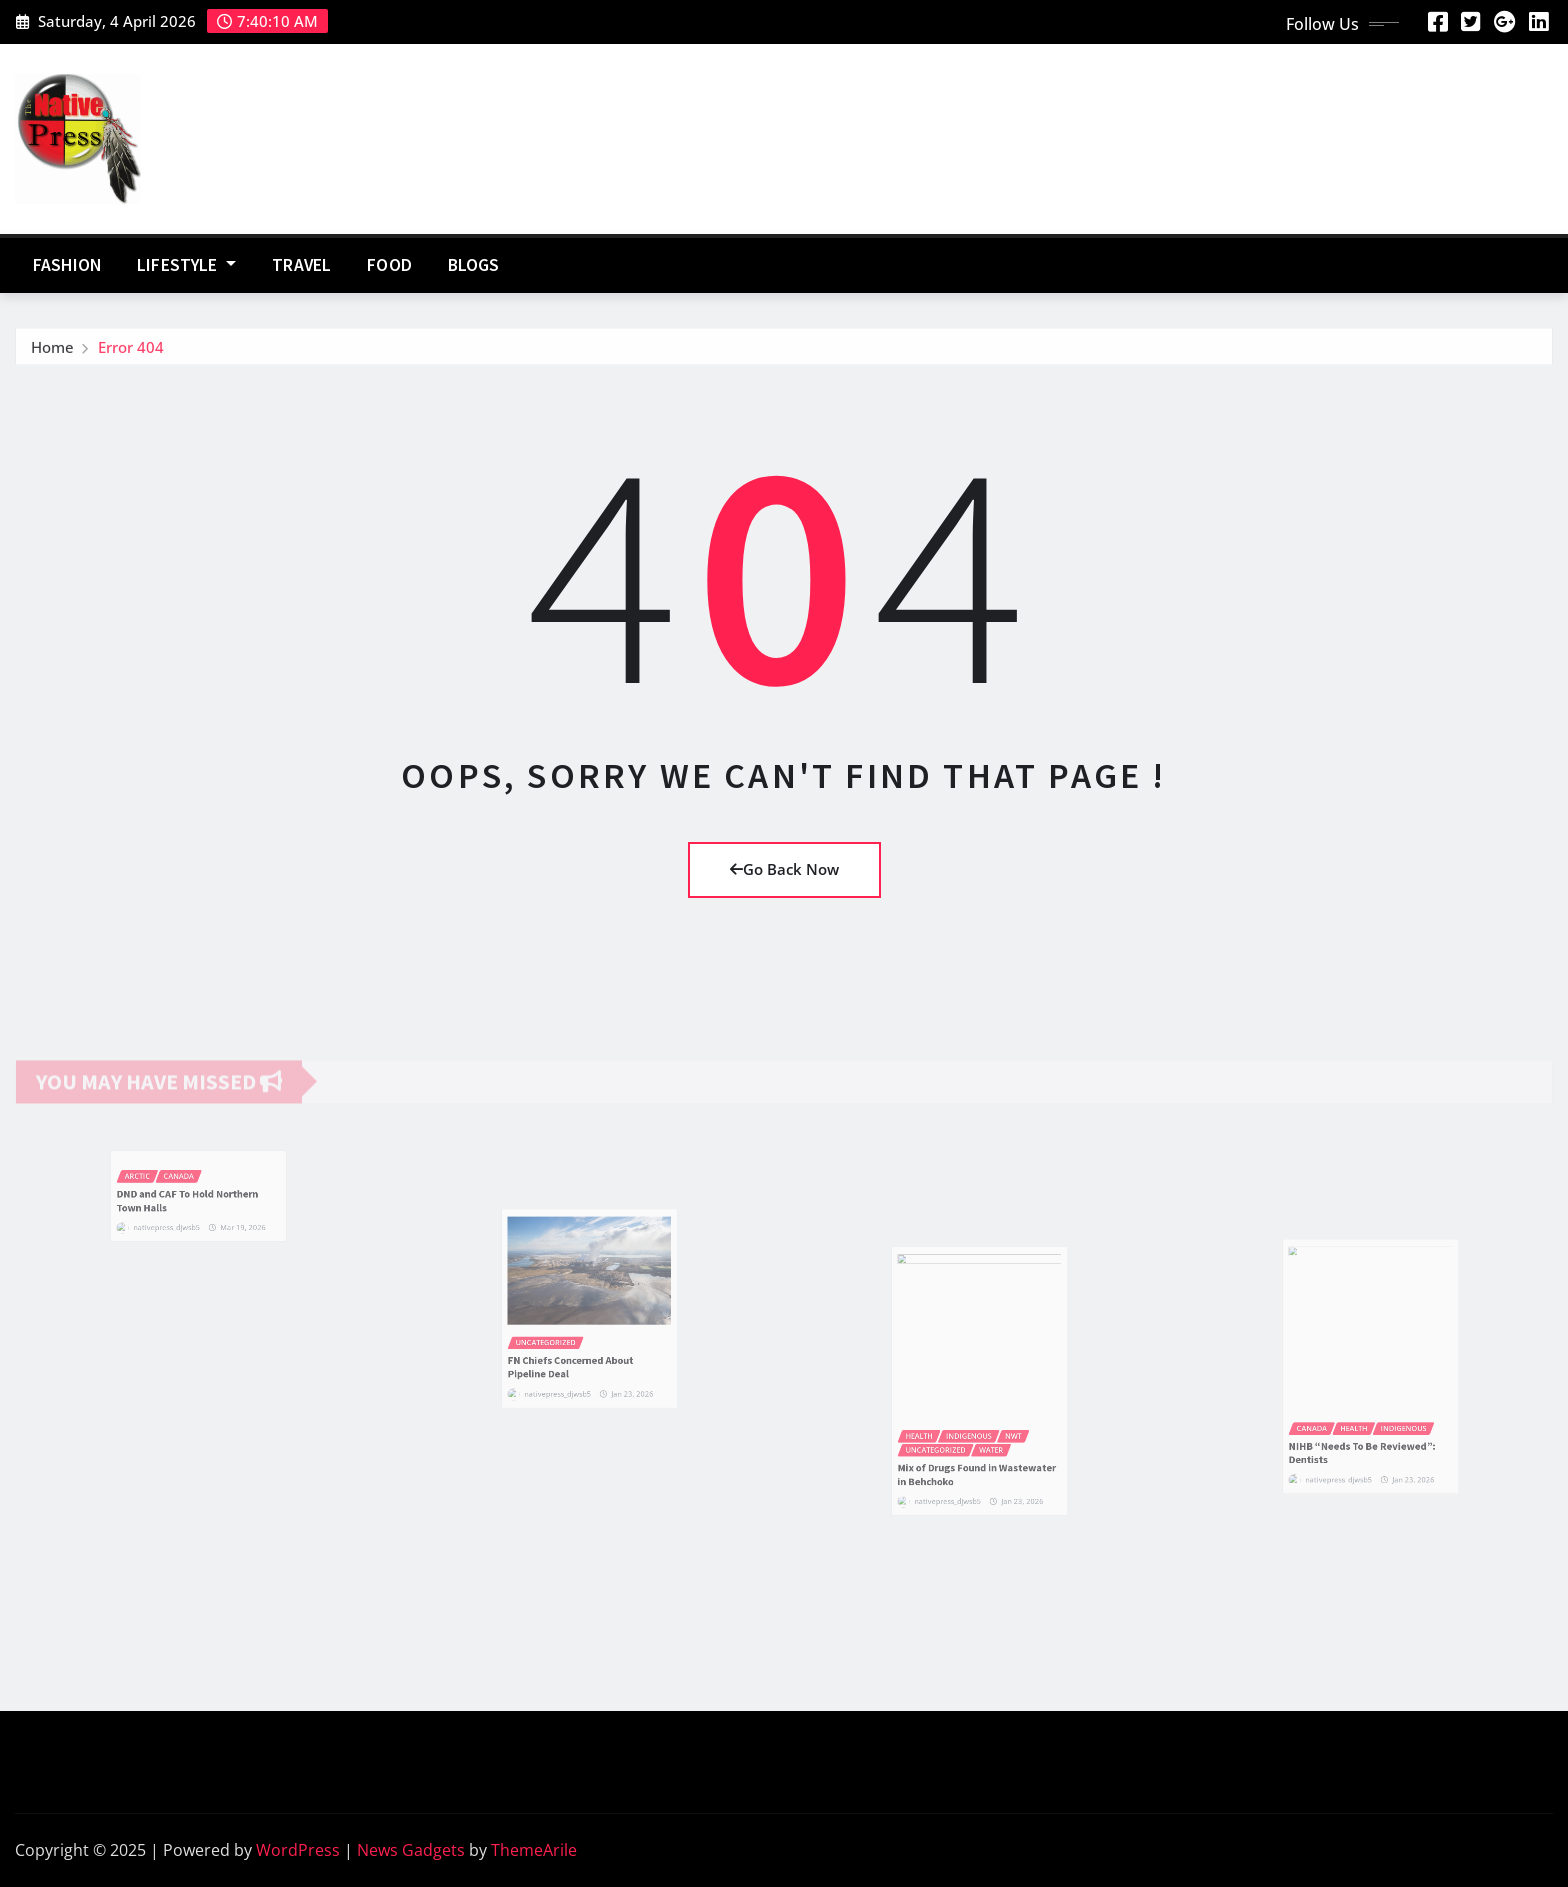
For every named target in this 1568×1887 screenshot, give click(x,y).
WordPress (298, 1850)
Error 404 (131, 353)
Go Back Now (784, 869)
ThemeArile (534, 1850)
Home (52, 353)
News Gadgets (411, 1850)
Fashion (67, 265)
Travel (301, 265)
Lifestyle (186, 265)
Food (389, 265)
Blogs (474, 265)
